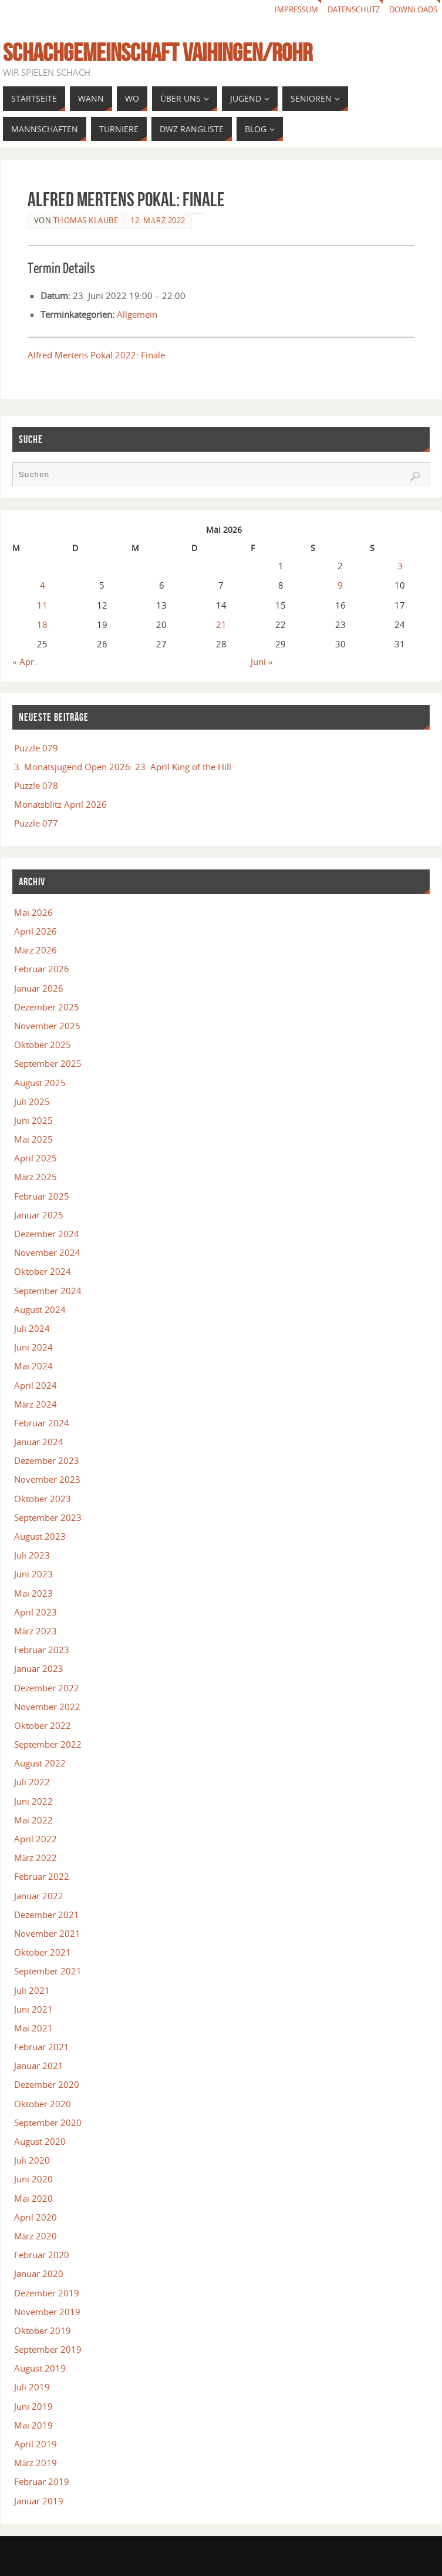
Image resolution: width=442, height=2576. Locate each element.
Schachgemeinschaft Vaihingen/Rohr (157, 52)
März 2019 (36, 2462)
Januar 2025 (38, 1215)
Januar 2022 (38, 1896)
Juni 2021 (33, 2009)
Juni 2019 (33, 2406)
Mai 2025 (33, 1139)
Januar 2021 (38, 2065)
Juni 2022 (33, 1801)
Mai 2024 (33, 1366)
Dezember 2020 (46, 2084)
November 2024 (47, 1252)
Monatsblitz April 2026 (60, 804)
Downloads (410, 9)
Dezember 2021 (46, 1914)
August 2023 (40, 1536)
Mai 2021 (33, 2028)
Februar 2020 (41, 2255)
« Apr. (24, 661)
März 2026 (36, 950)
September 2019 (48, 2349)
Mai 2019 (33, 2425)
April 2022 (35, 1839)
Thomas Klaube (86, 220)
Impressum (284, 9)
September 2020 (48, 2122)
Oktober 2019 (42, 2330)
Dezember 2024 (46, 1234)
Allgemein (137, 314)
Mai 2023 (33, 1593)
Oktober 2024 (42, 1271)
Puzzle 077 (36, 823)
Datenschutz (346, 9)
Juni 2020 (33, 2179)
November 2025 (47, 1026)
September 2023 (48, 1517)
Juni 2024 (33, 1347)
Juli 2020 (32, 2160)
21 (221, 624)
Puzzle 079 (36, 748)
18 (42, 624)
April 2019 (35, 2444)
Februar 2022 (41, 1876)
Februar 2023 (41, 1649)
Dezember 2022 (46, 1688)
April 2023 (35, 1612)
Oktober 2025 (42, 1044)
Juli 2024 (32, 1328)
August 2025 (40, 1083)
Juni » (262, 661)
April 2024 (35, 1385)
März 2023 (36, 1631)
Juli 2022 (32, 1782)
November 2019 (47, 2312)
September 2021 (48, 1971)
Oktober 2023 (42, 1498)
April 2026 (35, 931)
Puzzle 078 (36, 785)
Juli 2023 (32, 1555)
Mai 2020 (33, 2198)
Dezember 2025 (46, 1007)
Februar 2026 (41, 969)
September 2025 (48, 1063)
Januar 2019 (38, 2501)
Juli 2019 (32, 2387)
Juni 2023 (33, 1574)
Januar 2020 (38, 2273)
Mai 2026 (33, 912)
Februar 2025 (41, 1196)
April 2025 (35, 1158)
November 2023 (47, 1479)
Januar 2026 (38, 988)
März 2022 (36, 1857)
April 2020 (35, 2217)
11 (42, 605)
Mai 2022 (33, 1820)
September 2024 (48, 1291)
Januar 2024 (38, 1441)
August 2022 (40, 1763)
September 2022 (48, 1744)
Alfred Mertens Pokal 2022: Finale (96, 355)
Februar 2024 (41, 1423)
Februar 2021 (41, 2047)
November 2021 (47, 1933)
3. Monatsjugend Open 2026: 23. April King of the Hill (122, 767)
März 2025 (36, 1177)
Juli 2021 (32, 1990)
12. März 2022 (157, 220)
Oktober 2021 (42, 1952)
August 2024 (40, 1309)
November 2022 (47, 1706)
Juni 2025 (33, 1120)
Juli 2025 (32, 1101)
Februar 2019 (41, 2481)
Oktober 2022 (42, 1725)
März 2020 (36, 2236)
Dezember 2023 (46, 1460)
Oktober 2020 (42, 2104)
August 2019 (40, 2368)
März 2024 (36, 1404)
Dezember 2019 (46, 2293)
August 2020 (40, 2141)
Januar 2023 (38, 1668)
